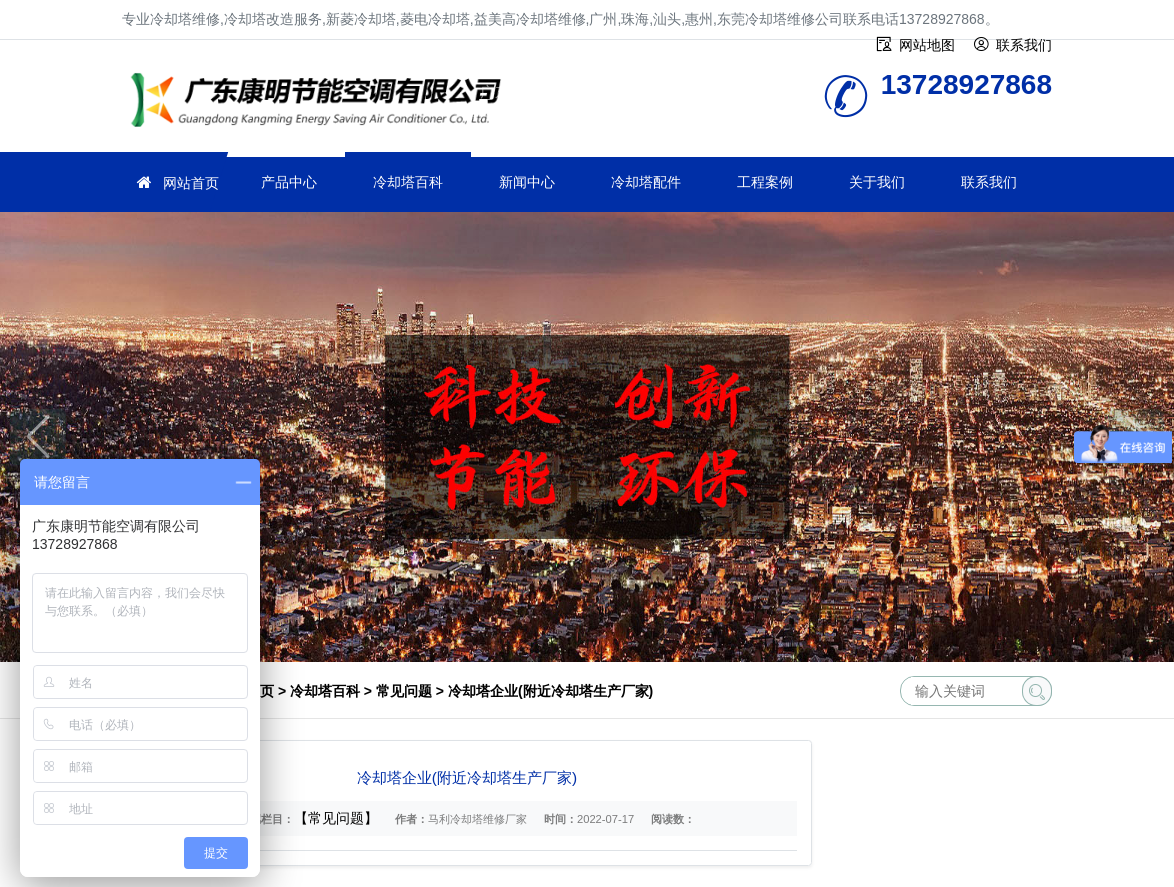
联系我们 (989, 182)
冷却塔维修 (322, 102)
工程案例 (765, 182)
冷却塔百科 (408, 182)
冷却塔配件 (646, 182)
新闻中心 (527, 182)
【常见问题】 (336, 818)
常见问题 (404, 691)
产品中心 (289, 182)
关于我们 (877, 182)
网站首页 (191, 183)
